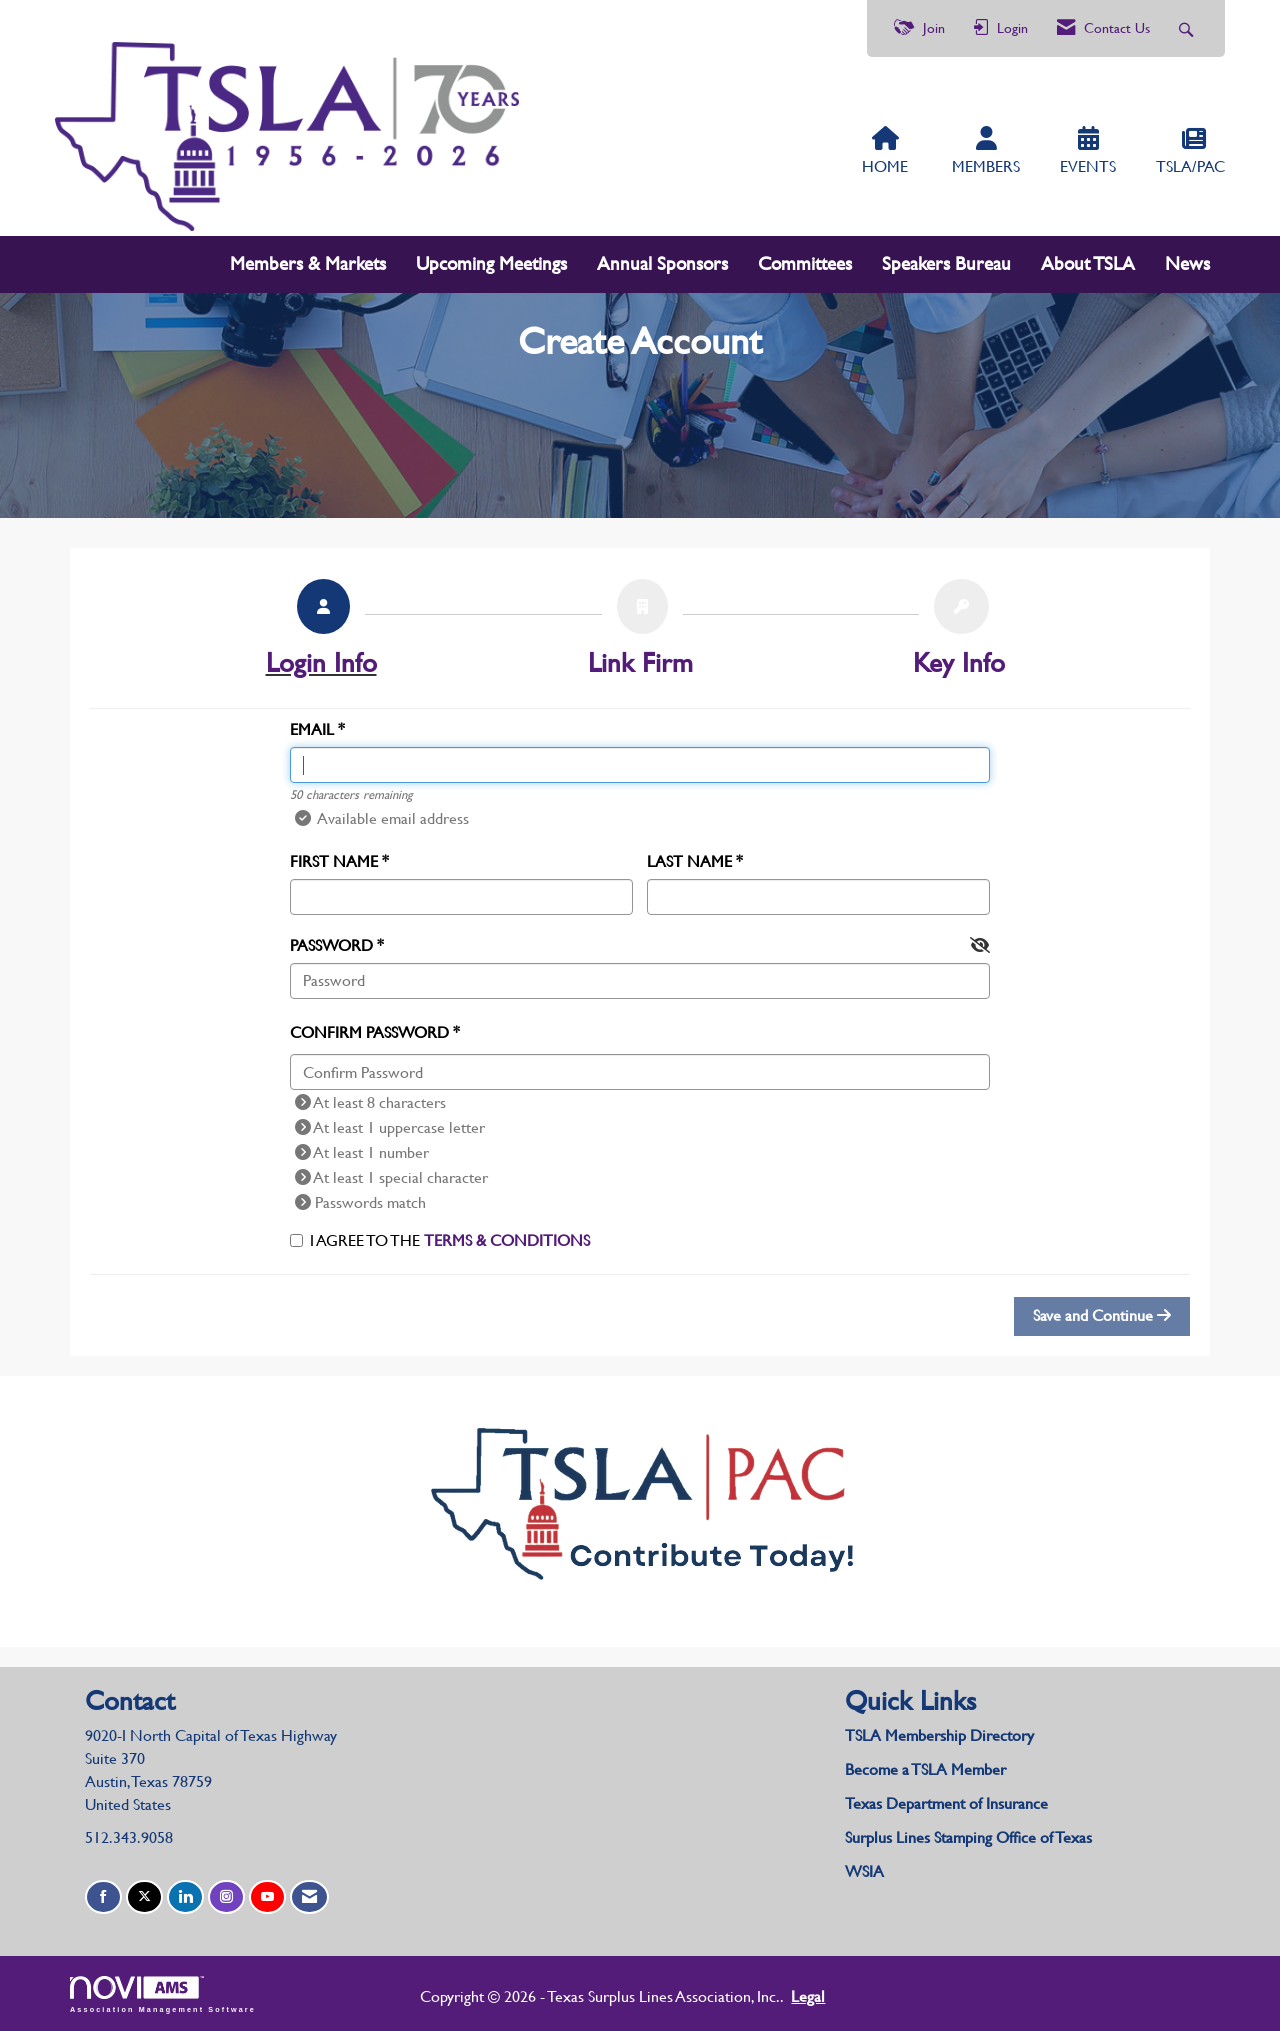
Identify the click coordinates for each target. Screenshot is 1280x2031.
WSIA (864, 1871)
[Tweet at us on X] (144, 1897)
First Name (334, 861)
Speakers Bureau (946, 263)
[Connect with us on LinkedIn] (185, 1897)
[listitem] (321, 633)
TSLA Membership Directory (939, 1735)
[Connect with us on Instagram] (226, 1897)
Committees (805, 263)
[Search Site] (1188, 28)
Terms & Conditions (507, 1240)
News (1187, 263)
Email (312, 729)
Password (331, 945)
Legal (808, 1996)
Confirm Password (369, 1032)
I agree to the (440, 1240)
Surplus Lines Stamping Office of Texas (968, 1837)
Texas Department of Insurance (948, 1803)
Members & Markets (308, 263)
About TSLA (1088, 263)
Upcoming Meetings (491, 263)
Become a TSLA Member (925, 1769)
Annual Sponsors (662, 263)
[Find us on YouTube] (267, 1897)
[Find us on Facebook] (103, 1897)
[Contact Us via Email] (309, 1897)
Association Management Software (163, 1994)
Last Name (689, 861)
